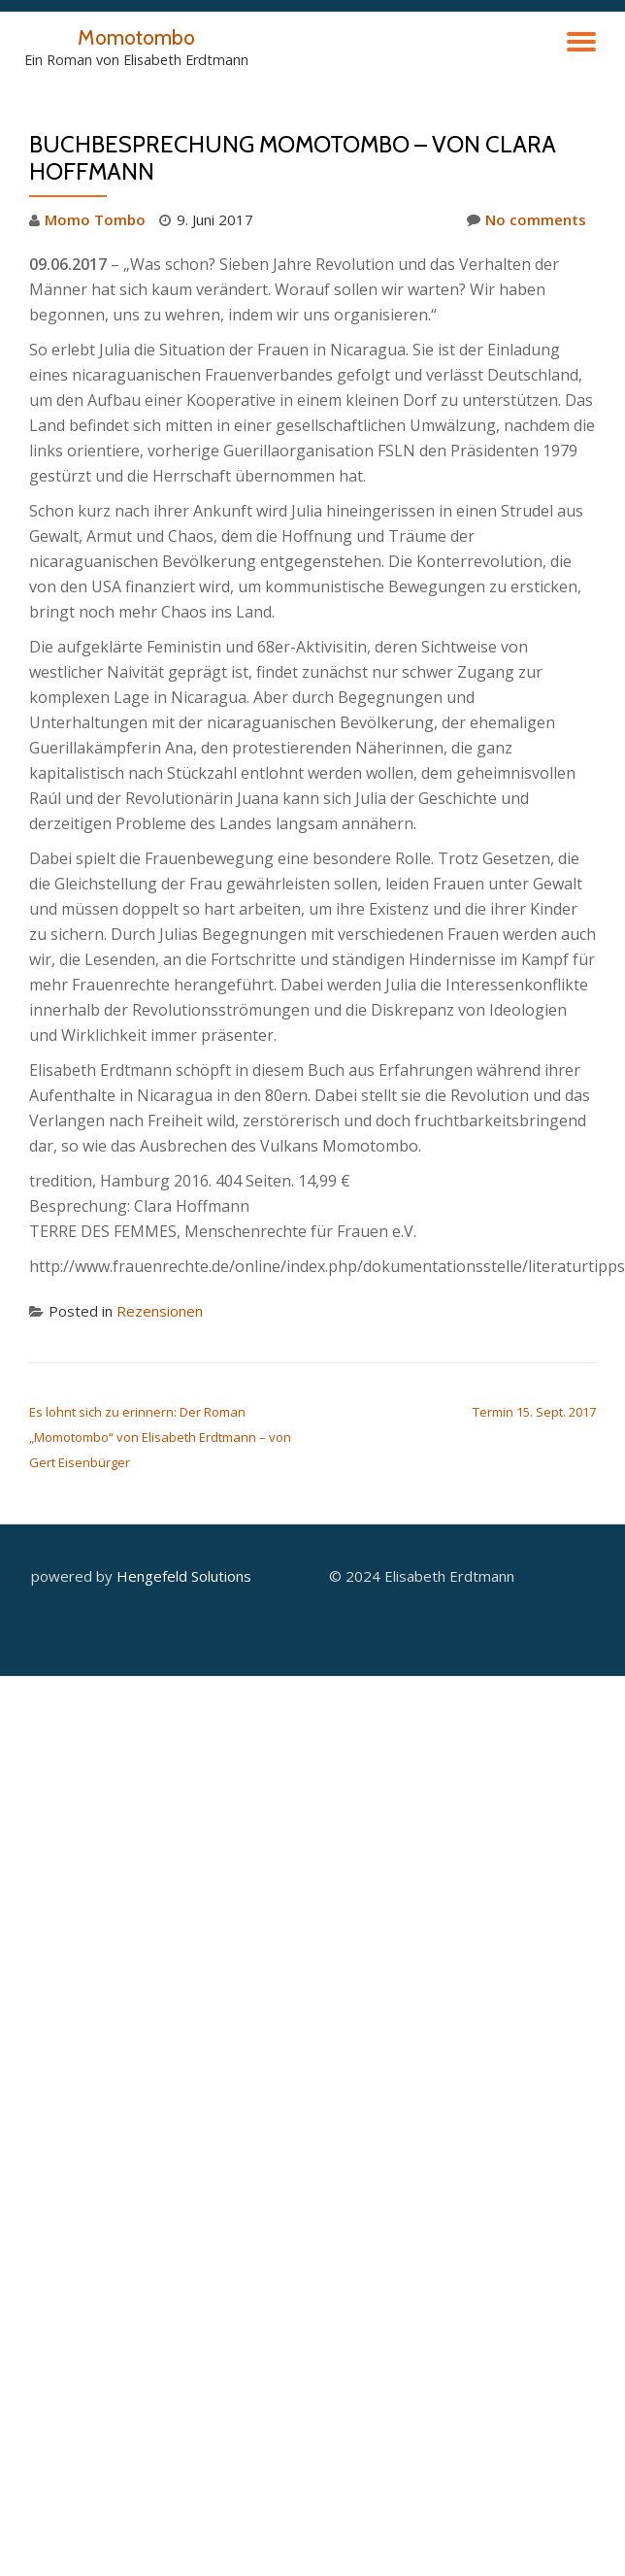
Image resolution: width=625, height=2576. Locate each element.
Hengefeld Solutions (183, 1576)
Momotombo (136, 37)
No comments (526, 219)
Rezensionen (159, 1311)
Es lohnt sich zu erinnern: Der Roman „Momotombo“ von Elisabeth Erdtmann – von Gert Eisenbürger (160, 1437)
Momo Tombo (95, 219)
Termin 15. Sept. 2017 (534, 1412)
